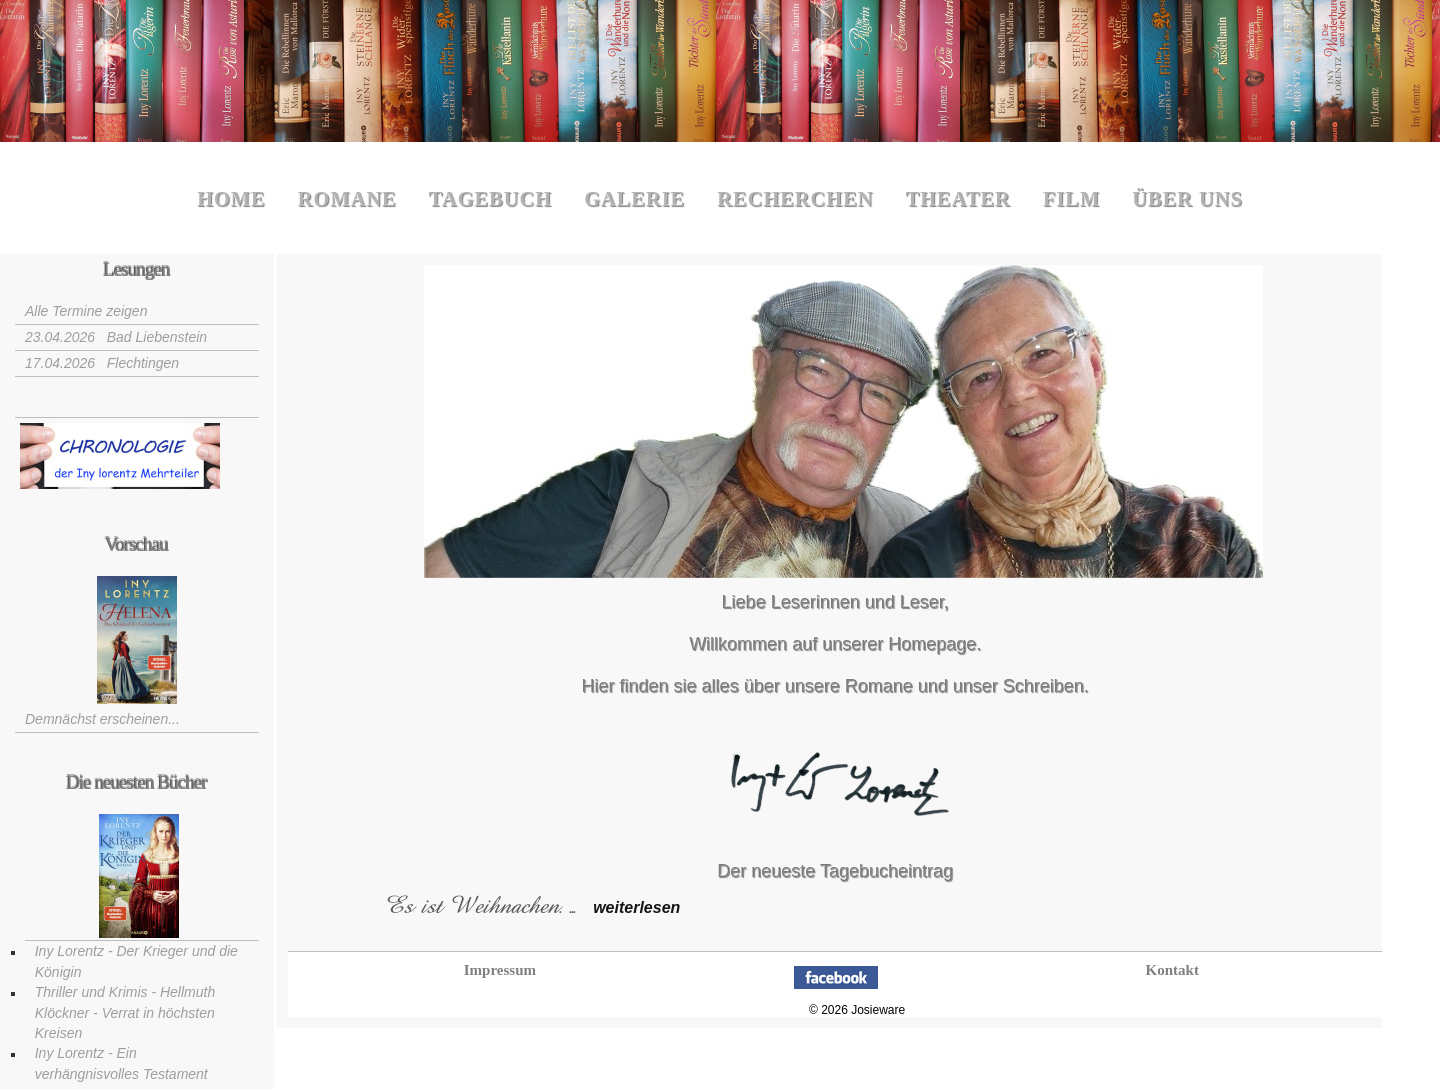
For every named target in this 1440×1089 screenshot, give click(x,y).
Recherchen (795, 200)
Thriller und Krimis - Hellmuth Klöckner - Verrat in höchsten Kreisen (125, 1012)
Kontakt (1172, 970)
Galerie (634, 200)
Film (1071, 200)
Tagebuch (490, 200)
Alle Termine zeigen (86, 311)
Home (231, 200)
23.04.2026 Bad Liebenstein (116, 337)
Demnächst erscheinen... (102, 719)
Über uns (1187, 200)
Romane (347, 200)
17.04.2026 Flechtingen (102, 363)
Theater (958, 200)
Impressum (500, 970)
